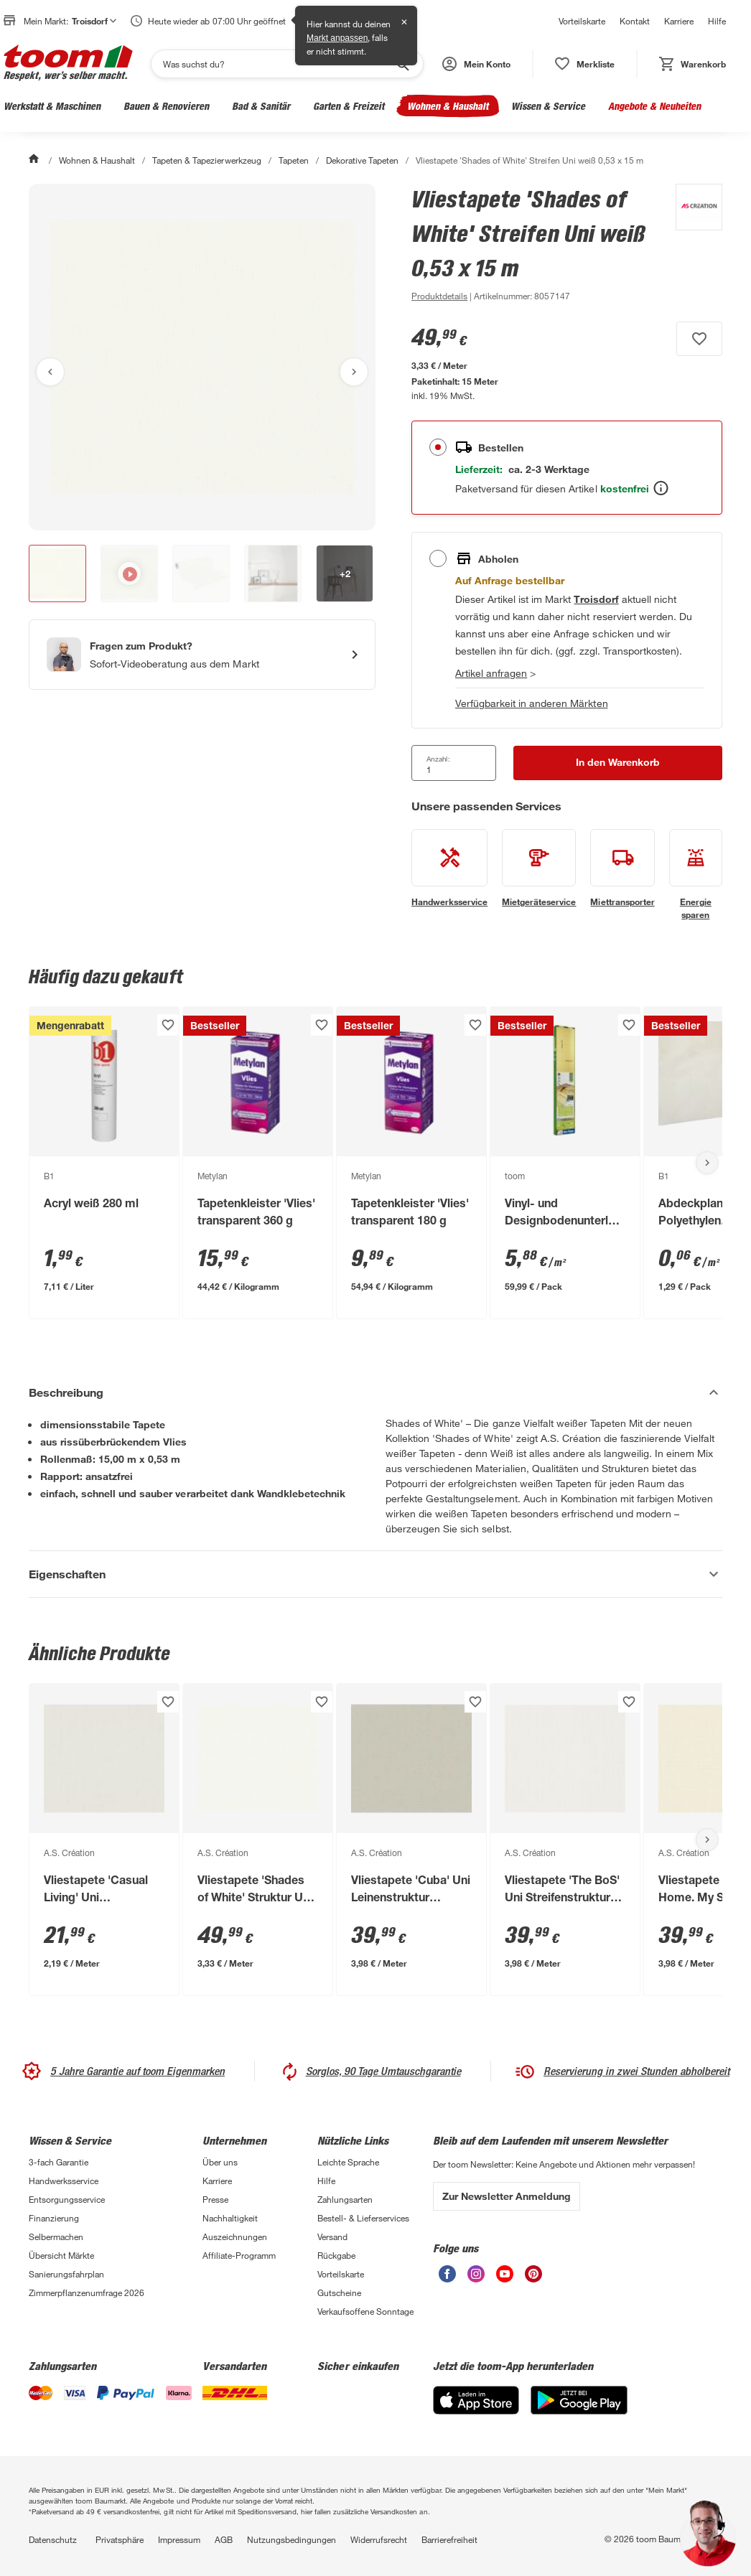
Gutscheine (339, 2292)
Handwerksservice (63, 2180)
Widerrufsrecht (378, 2539)
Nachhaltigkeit (230, 2218)
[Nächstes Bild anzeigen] (354, 371)
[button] (476, 64)
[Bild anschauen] (202, 357)
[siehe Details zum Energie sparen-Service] (695, 875)
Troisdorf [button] (94, 21)
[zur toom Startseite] (68, 64)
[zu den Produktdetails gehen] (439, 295)
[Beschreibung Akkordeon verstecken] (375, 1392)
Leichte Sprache (348, 2162)
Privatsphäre (119, 2539)
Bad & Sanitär (261, 106)
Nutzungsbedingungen (291, 2539)
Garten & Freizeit (348, 106)
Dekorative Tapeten (362, 160)
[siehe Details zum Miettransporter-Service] (622, 868)
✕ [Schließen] (404, 22)
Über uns (220, 2162)
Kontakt (635, 21)
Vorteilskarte (582, 21)
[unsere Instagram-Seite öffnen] (476, 2278)
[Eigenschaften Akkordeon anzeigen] (375, 1574)
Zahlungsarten (345, 2199)
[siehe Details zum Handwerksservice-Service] (449, 868)
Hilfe (717, 21)
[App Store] (476, 2410)
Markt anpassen (337, 38)
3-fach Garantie (58, 2162)
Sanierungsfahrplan (66, 2274)
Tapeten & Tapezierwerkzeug (206, 160)
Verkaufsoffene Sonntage (365, 2311)
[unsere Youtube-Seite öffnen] (504, 2278)
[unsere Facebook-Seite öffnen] (447, 2278)
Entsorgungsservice (67, 2199)
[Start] (35, 160)
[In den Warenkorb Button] (617, 763)
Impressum (179, 2539)
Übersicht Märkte (61, 2255)
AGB (224, 2539)
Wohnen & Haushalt (447, 106)
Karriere (679, 21)
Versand (332, 2236)
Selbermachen (56, 2236)
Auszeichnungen (234, 2236)
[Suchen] (278, 63)
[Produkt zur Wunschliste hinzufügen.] (699, 339)
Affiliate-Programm (239, 2255)
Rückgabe (336, 2255)
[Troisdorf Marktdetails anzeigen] (596, 598)
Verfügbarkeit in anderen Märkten (531, 703)
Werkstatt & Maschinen (52, 106)
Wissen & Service (548, 106)
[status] (584, 64)
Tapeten (294, 160)
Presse (215, 2199)
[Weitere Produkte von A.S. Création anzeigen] (691, 244)
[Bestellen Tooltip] (661, 488)
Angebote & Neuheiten (654, 106)
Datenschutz (53, 2539)
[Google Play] (579, 2410)
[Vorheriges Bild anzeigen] (50, 371)
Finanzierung (54, 2218)
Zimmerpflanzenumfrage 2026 (86, 2292)
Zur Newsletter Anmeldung (506, 2196)
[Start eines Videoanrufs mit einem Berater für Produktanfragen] (202, 654)
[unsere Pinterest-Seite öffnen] (533, 2278)
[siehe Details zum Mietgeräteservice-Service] (539, 868)
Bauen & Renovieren (166, 106)
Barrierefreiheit (449, 2539)
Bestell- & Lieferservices (363, 2218)
